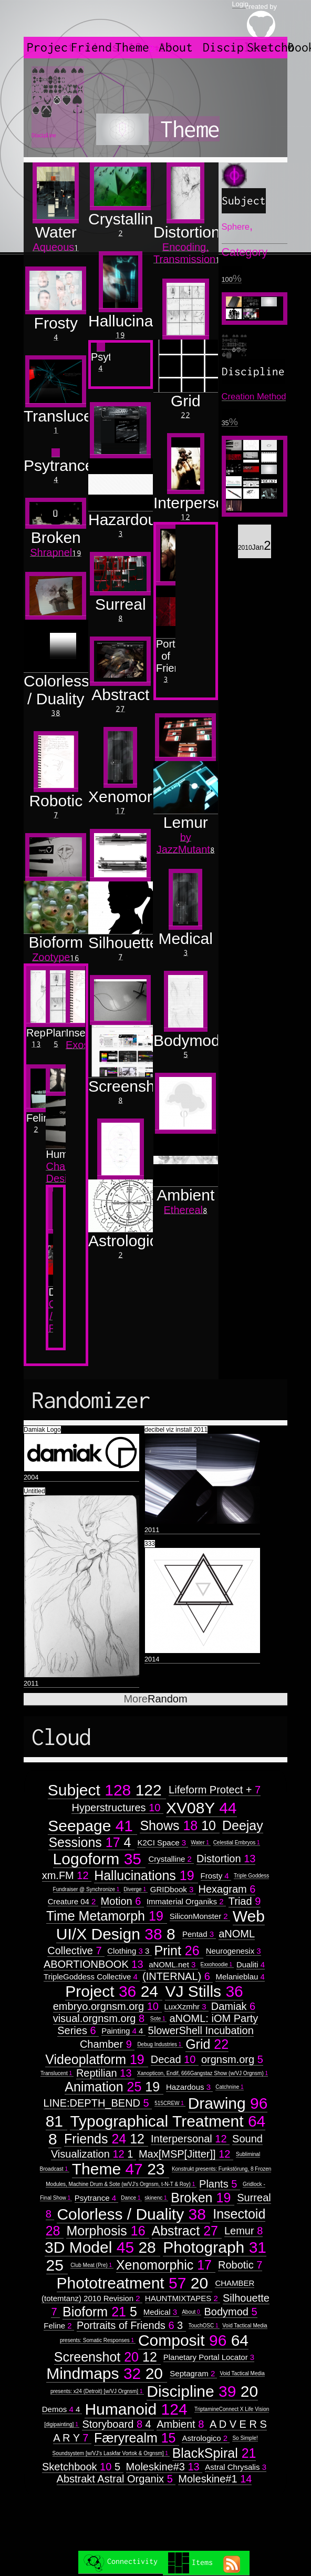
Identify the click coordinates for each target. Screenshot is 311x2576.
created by (261, 21)
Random (155, 1699)
